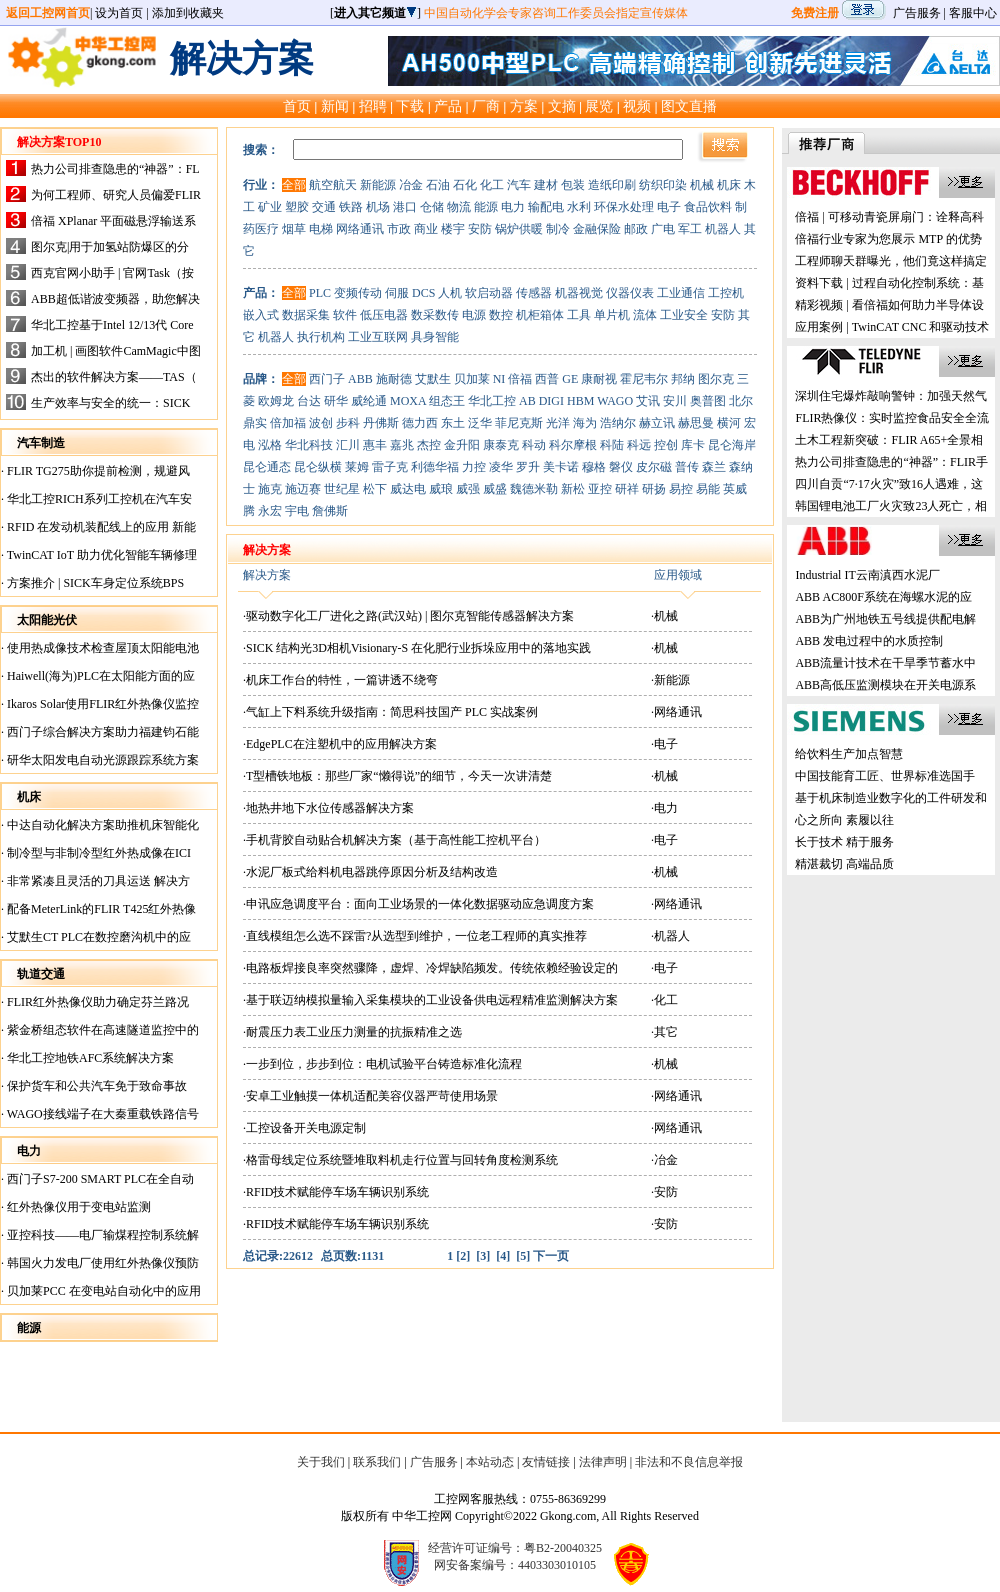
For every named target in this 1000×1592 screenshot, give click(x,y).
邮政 (636, 229)
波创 (321, 423)
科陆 (612, 445)
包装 (573, 185)
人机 (450, 293)
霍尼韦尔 (644, 379)
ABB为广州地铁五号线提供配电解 (885, 619)
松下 (375, 489)
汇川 (348, 445)
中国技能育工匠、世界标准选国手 (885, 776)
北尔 (741, 401)
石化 (465, 185)
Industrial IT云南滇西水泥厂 (867, 575)
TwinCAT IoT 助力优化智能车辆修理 (100, 555)
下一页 (551, 1256)
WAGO (615, 401)
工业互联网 (378, 337)
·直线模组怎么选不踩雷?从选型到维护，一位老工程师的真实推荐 (415, 936)
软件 (345, 315)
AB (527, 401)
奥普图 (708, 401)
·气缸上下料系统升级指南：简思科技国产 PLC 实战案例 (390, 712)
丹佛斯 (381, 423)
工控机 (726, 293)
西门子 (327, 379)
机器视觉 (579, 293)
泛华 (480, 423)
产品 (448, 106)
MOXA (408, 401)
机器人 (723, 229)
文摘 (562, 106)
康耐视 (599, 379)
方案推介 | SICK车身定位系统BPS (94, 583)
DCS (423, 293)
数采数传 (435, 315)
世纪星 (342, 489)
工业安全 (684, 315)
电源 (474, 315)
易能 (708, 489)
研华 (336, 401)
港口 (405, 207)
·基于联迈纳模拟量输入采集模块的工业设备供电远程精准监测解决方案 (430, 1000)
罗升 (528, 467)
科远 (639, 445)
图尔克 (716, 379)
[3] (483, 1256)
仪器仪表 (630, 293)
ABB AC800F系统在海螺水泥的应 (883, 597)
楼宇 (453, 229)
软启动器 (489, 293)
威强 (468, 489)
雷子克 (390, 467)
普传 (687, 467)
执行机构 (321, 337)
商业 (426, 229)
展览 (599, 106)
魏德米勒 (534, 489)
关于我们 (321, 1462)
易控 (681, 489)
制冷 (558, 229)
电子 (669, 207)
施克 (270, 489)
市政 (399, 229)
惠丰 (375, 445)
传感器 (534, 293)
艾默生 (433, 379)
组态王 (447, 401)
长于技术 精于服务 (844, 842)
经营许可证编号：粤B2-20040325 (515, 1548)
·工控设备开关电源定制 (304, 1128)
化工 (492, 185)
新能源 (378, 185)
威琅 (441, 489)
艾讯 (648, 401)
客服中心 (973, 13)
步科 (348, 423)
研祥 (627, 489)
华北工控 (492, 401)
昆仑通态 (267, 467)
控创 (666, 445)
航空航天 (333, 185)
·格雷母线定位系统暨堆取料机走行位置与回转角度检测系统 (400, 1160)
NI (499, 379)
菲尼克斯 (519, 423)
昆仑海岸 (732, 445)
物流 (459, 207)
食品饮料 (708, 207)
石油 (438, 185)
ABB (360, 379)
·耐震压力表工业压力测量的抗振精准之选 (352, 1032)
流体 (645, 315)
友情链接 (546, 1462)
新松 (573, 489)
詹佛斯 (330, 511)
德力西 (420, 423)
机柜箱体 (540, 315)
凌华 (501, 467)
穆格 (594, 467)
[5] (523, 1256)
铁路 (351, 207)
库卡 (693, 445)
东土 (453, 423)
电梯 (321, 229)
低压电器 (384, 315)
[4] (503, 1256)
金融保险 (597, 229)
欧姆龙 (276, 401)
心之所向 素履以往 (844, 820)
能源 (486, 207)
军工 (690, 229)
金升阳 (462, 445)
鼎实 (255, 423)
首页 (297, 106)
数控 (501, 315)
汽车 (519, 185)
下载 (410, 106)
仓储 (432, 207)
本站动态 (490, 1462)
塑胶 (297, 207)
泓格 (270, 445)
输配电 (546, 207)
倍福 (520, 379)
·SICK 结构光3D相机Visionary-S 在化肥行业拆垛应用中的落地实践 (417, 648)
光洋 (558, 423)
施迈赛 (303, 489)
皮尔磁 (654, 467)
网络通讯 (360, 229)
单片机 (612, 315)
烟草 (294, 229)
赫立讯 (657, 423)
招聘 (373, 106)
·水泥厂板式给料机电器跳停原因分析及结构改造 (370, 872)
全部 (294, 185)
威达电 (408, 489)
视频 (637, 106)
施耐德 (394, 379)
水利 (579, 207)
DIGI (551, 401)
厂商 (486, 106)
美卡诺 (561, 467)
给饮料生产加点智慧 (849, 754)
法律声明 (603, 1462)
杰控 (429, 445)
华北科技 (309, 445)
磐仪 (621, 467)
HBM (580, 401)
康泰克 (501, 445)
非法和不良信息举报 (689, 1462)
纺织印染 (663, 185)
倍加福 (288, 423)
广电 (663, 229)
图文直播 (689, 106)
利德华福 (435, 467)
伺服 (397, 293)
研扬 (654, 489)
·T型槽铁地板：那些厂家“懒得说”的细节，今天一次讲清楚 (397, 776)
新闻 (335, 106)
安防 (480, 229)
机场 (378, 207)
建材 (546, 185)
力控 (474, 467)
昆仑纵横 (318, 467)
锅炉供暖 (519, 229)
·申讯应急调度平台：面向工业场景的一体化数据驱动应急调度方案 (418, 904)
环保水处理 (624, 207)
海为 (585, 423)
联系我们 (377, 1462)
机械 (702, 185)
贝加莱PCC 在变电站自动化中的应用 (102, 1291)
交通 (324, 207)
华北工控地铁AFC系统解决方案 (89, 1058)
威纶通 (369, 401)
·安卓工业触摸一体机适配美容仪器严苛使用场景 (370, 1096)
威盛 (495, 489)
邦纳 (683, 379)
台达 (309, 401)
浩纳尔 (618, 423)
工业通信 (681, 293)
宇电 (297, 511)
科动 (534, 445)
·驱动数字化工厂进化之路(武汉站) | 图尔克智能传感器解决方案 (408, 616)
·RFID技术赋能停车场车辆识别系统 (336, 1192)
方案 (524, 106)
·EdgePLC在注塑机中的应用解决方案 (340, 744)
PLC (320, 293)
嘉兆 (402, 445)
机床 (729, 185)
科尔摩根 (573, 445)
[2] (463, 1256)
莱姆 (357, 467)
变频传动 (358, 293)
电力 (513, 207)
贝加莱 (472, 379)
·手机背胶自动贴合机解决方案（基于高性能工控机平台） (394, 840)
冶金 (411, 185)
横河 (729, 423)
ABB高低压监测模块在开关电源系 (885, 685)
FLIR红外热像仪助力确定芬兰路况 (96, 1002)
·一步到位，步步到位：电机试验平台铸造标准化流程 (382, 1064)
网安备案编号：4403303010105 (515, 1565)
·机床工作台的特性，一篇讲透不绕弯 (340, 680)
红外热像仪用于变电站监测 (77, 1207)
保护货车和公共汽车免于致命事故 (95, 1086)
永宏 (270, 511)
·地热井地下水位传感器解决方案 (328, 808)
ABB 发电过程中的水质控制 (869, 641)
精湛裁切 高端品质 (844, 864)
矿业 (270, 207)
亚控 (600, 489)
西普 (547, 379)
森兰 (714, 467)
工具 (579, 315)
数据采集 (306, 315)
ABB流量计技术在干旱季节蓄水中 (885, 663)
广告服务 (917, 13)
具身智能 (435, 337)
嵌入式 (261, 315)
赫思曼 (696, 423)
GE (570, 379)
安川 (675, 401)
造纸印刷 (612, 185)
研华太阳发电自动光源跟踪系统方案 (101, 760)
